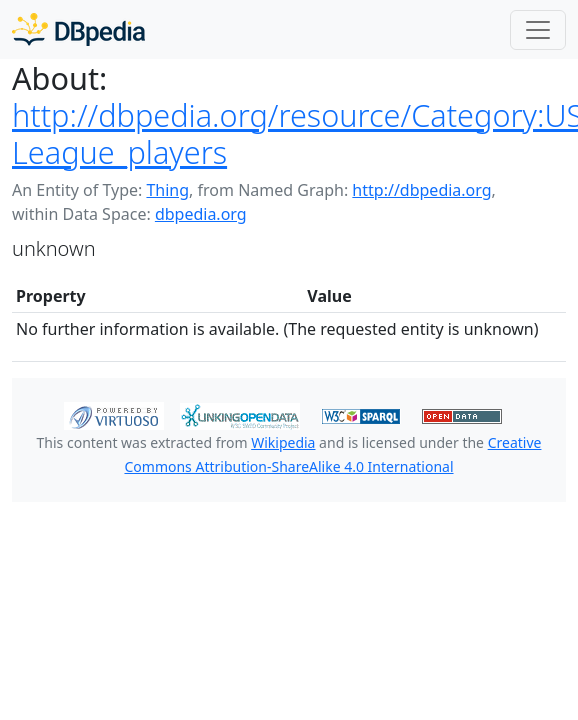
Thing (167, 190)
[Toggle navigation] (538, 30)
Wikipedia (283, 442)
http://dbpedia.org (421, 190)
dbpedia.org (201, 214)
